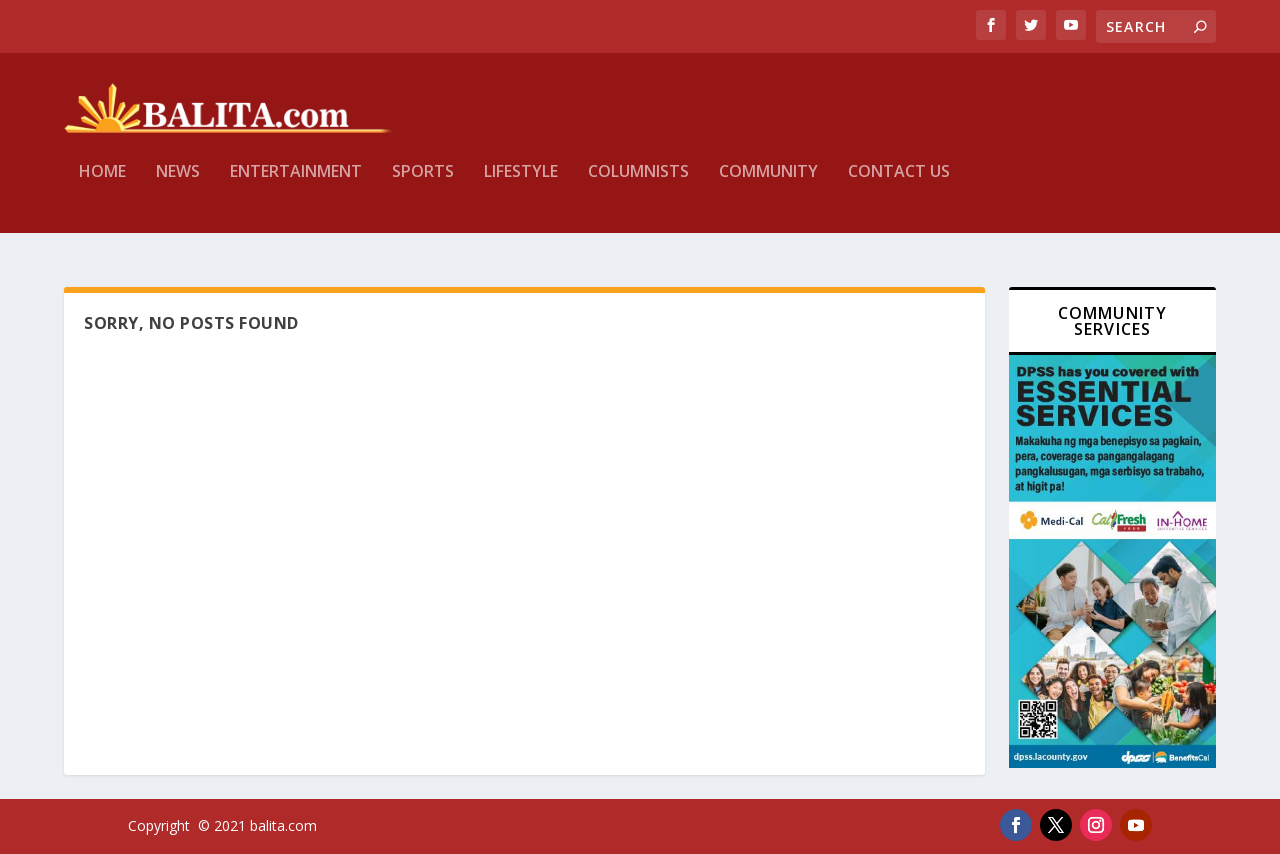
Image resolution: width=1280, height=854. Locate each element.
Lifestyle (521, 186)
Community (768, 186)
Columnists (638, 186)
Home (102, 186)
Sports (423, 186)
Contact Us (899, 186)
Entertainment (296, 186)
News (178, 186)
